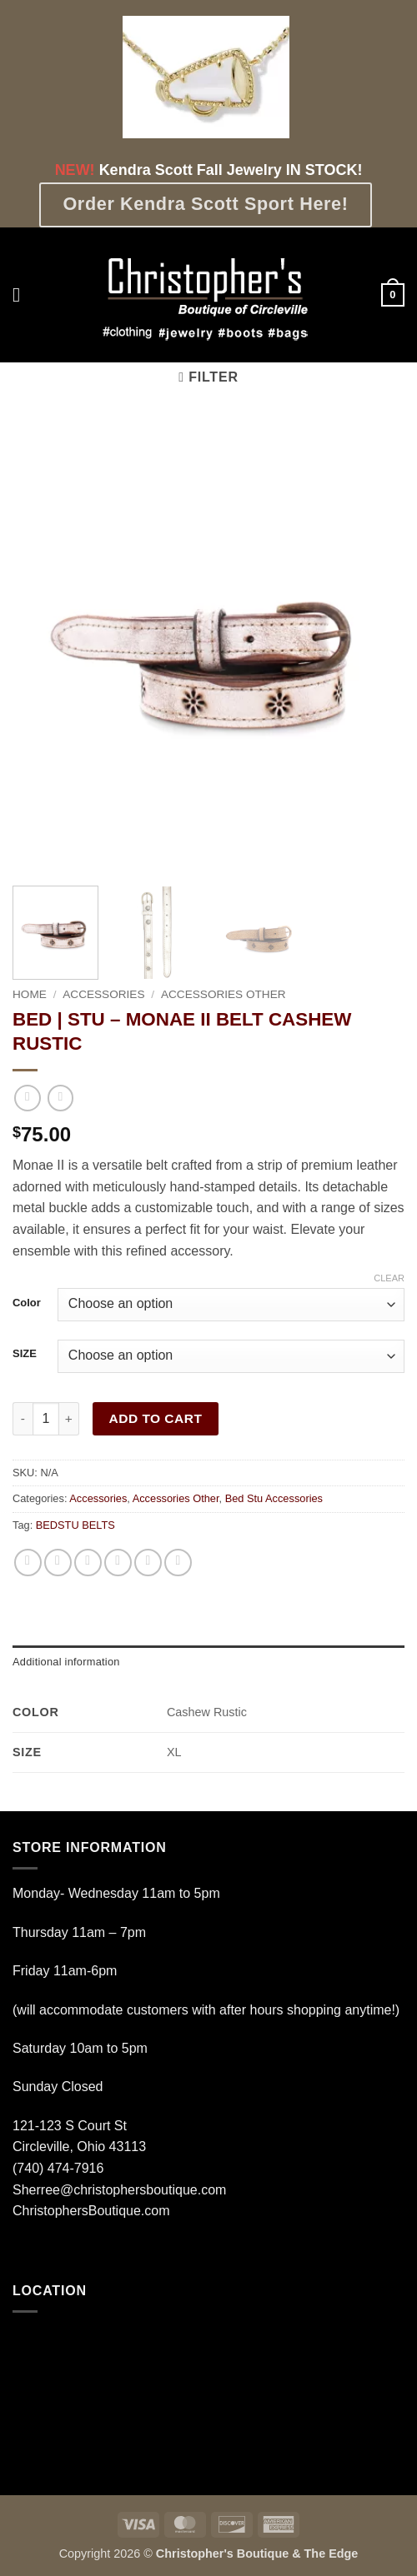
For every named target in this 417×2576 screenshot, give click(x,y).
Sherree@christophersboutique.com (119, 2190)
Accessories (103, 994)
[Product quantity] (46, 1418)
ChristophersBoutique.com (91, 2211)
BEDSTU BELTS (75, 1525)
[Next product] (27, 1098)
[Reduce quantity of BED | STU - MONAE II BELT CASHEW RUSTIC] (23, 1418)
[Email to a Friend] (118, 1562)
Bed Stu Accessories (274, 1498)
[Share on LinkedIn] (178, 1562)
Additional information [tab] (66, 1661)
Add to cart (156, 1418)
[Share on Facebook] (58, 1562)
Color (27, 1303)
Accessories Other (223, 994)
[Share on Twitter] (88, 1562)
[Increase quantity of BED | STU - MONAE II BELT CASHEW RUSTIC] (69, 1418)
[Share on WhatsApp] (28, 1562)
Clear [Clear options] (389, 1278)
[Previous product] (60, 1098)
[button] (23, 294)
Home (30, 994)
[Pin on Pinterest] (148, 1562)
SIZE (25, 1354)
